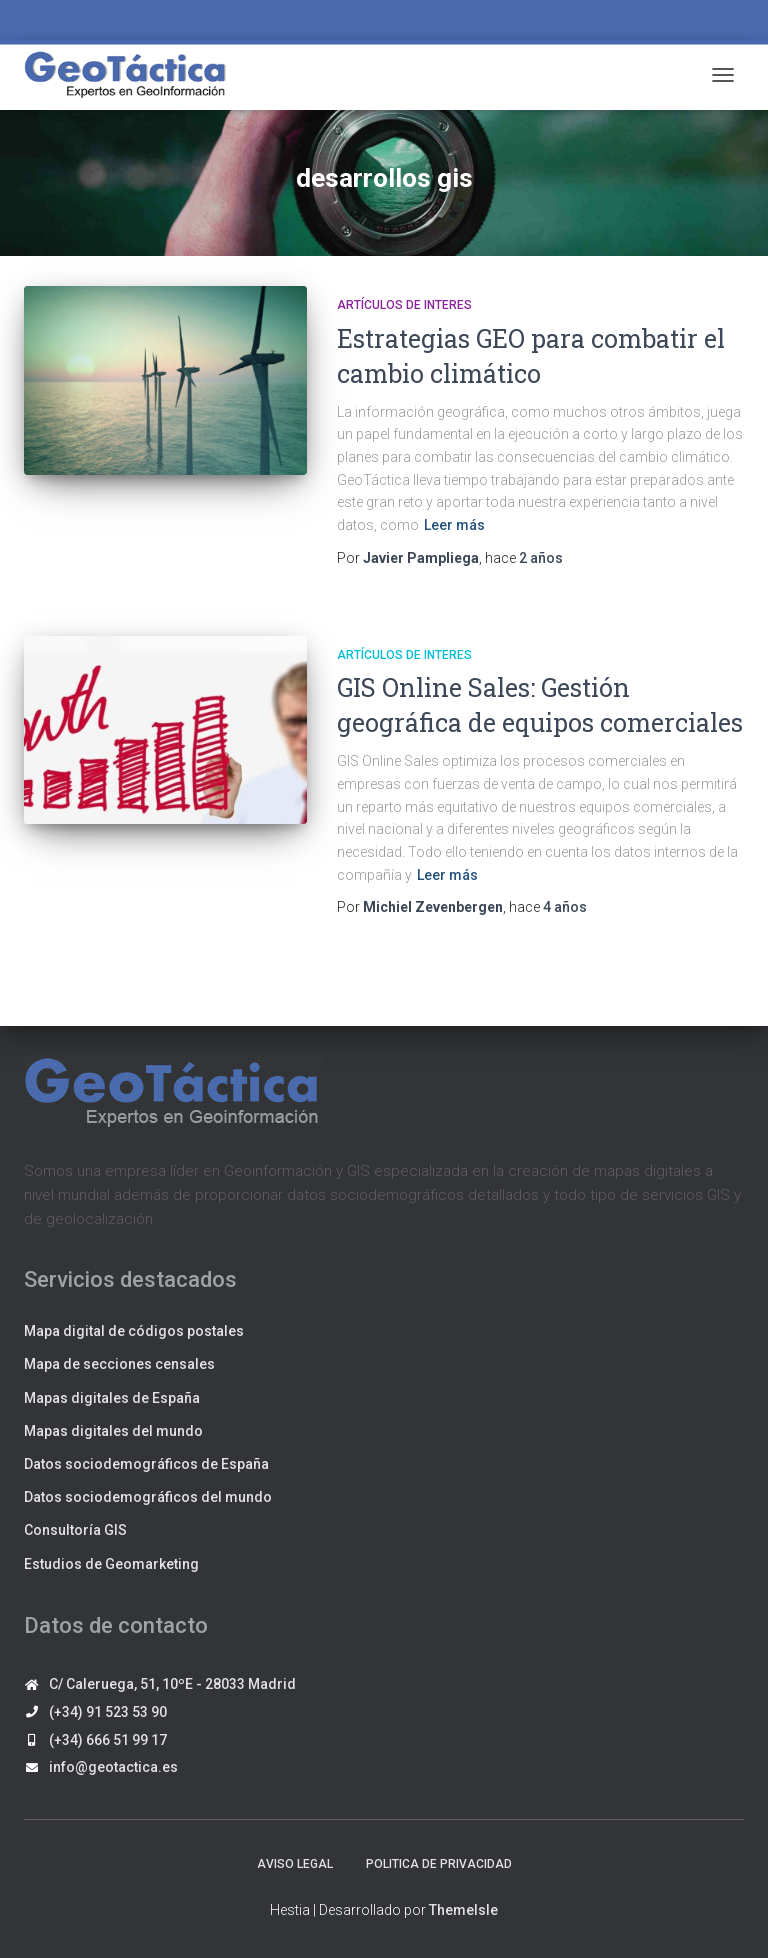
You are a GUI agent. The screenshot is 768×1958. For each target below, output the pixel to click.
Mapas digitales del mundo (113, 1431)
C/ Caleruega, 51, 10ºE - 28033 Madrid (172, 1684)
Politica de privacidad (439, 1864)
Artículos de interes (404, 305)
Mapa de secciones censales (119, 1364)
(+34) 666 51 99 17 (108, 1740)
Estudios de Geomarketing (111, 1564)
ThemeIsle (463, 1910)
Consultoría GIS (75, 1530)
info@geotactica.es (113, 1767)
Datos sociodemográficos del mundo (148, 1497)
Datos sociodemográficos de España (146, 1464)
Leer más (454, 525)
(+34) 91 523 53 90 (108, 1712)
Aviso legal (295, 1864)
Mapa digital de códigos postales (134, 1331)
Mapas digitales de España (112, 1398)
